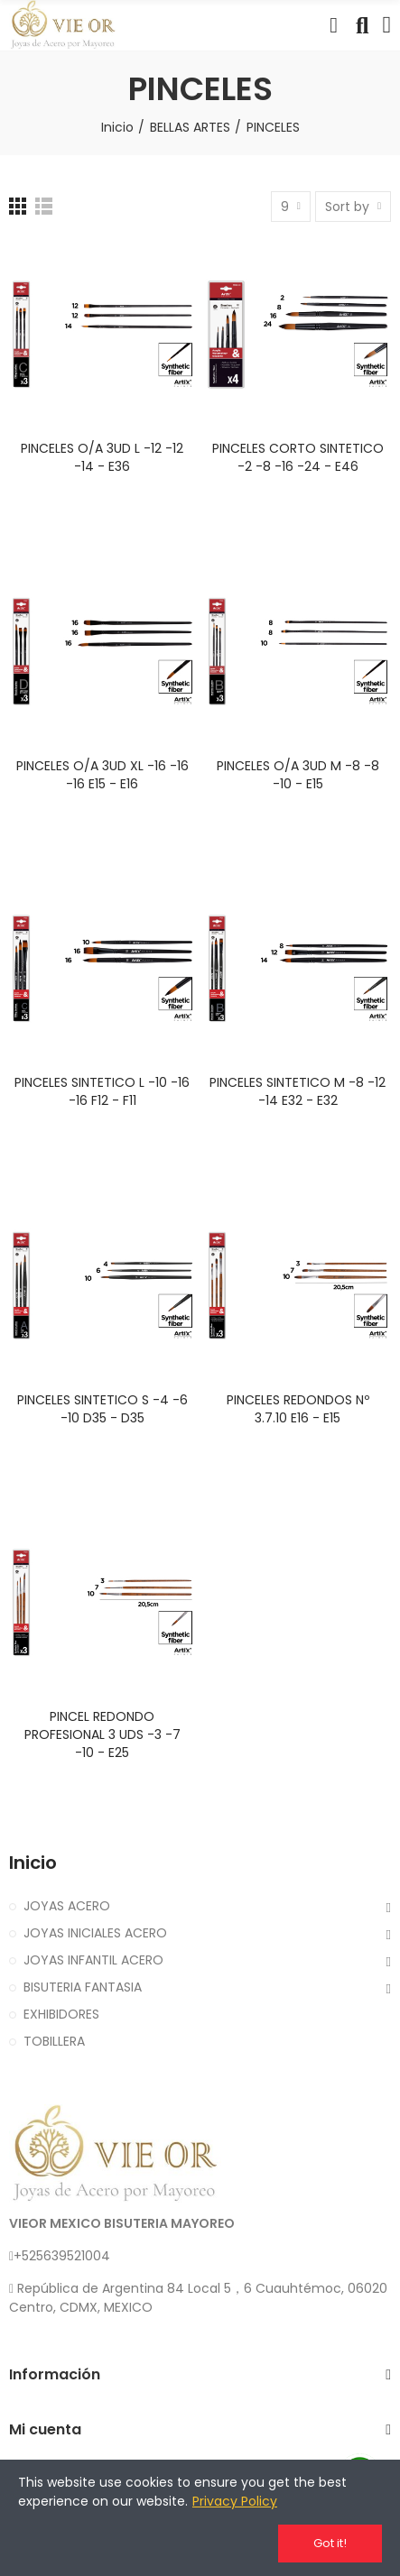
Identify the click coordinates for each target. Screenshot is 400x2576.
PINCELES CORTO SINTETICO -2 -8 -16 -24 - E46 (298, 457)
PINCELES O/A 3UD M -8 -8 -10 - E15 (298, 775)
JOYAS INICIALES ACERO (95, 1933)
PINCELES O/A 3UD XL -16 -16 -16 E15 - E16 (102, 775)
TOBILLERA (54, 2041)
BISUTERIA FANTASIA (82, 1987)
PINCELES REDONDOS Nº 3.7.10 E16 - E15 (298, 1409)
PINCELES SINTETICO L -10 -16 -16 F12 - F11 (102, 1091)
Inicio (33, 1863)
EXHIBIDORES (61, 2014)
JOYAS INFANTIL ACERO (93, 1960)
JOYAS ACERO (66, 1906)
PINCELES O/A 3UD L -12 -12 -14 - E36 (102, 457)
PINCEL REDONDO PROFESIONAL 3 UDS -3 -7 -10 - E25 (102, 1734)
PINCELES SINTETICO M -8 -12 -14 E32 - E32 (297, 1091)
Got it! (330, 2543)
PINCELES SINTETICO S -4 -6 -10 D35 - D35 (102, 1409)
